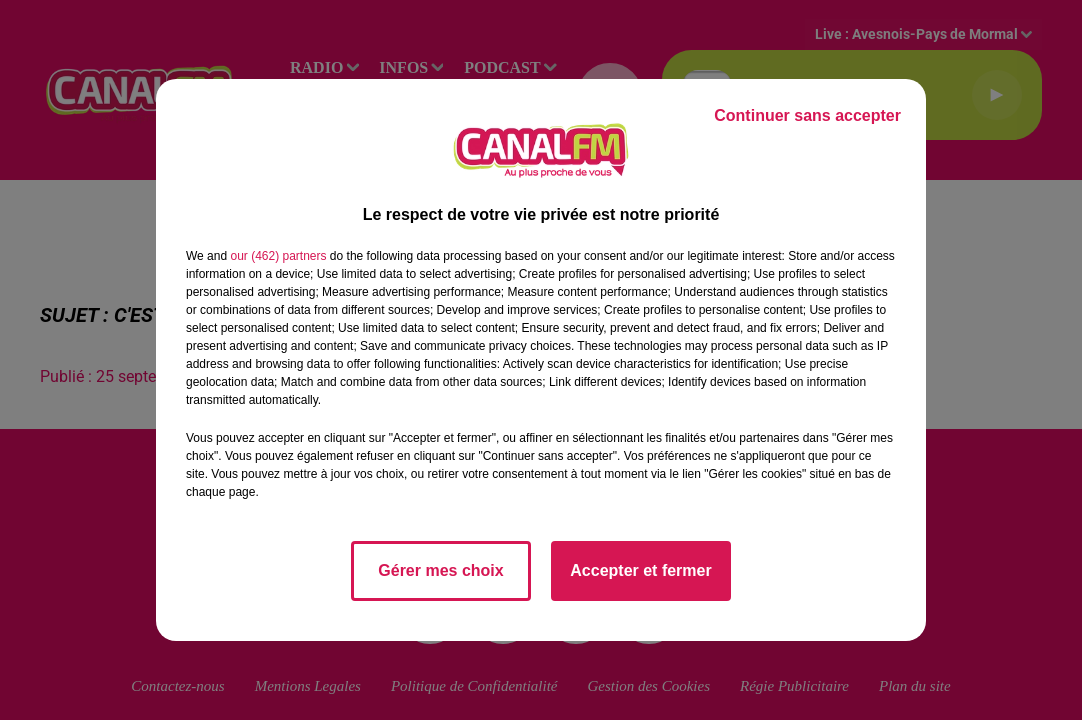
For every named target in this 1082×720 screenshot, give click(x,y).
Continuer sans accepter (807, 115)
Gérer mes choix (440, 570)
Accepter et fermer (640, 570)
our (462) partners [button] (278, 256)
